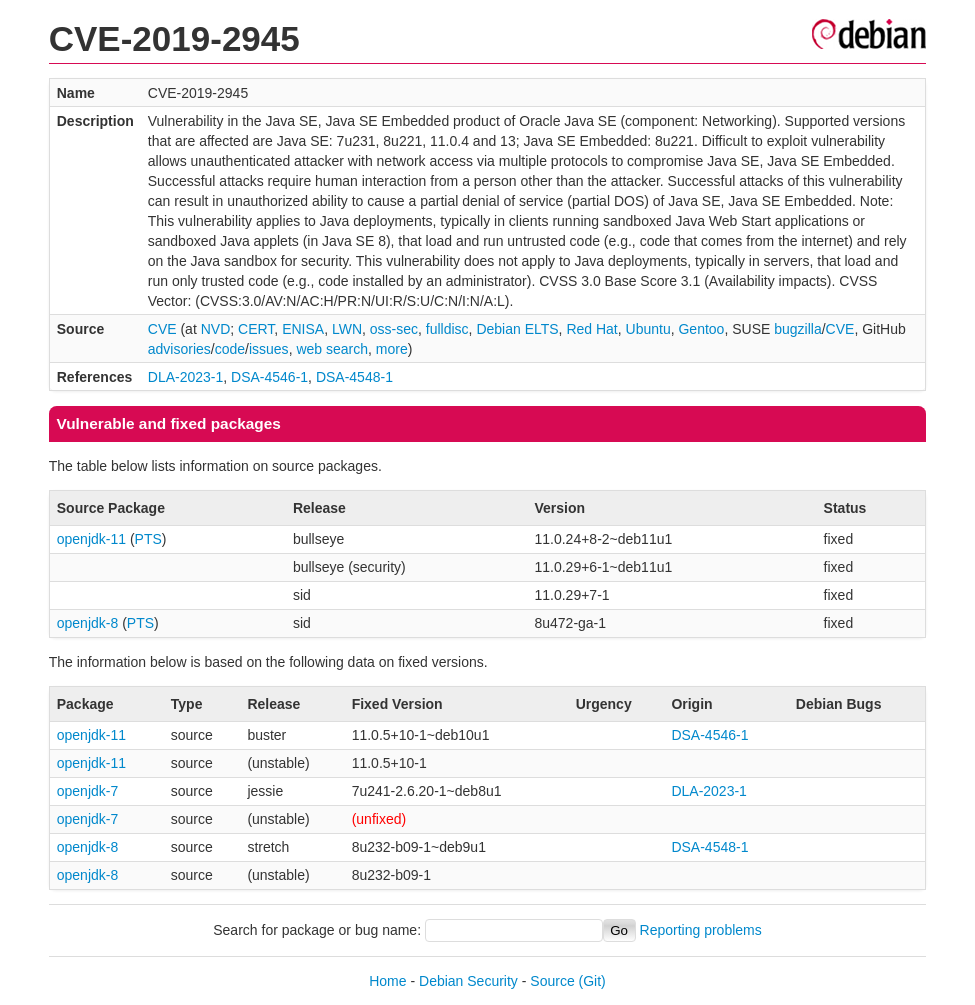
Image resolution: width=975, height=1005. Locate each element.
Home (387, 981)
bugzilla (797, 329)
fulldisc (447, 329)
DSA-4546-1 (269, 377)
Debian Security (468, 981)
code (230, 349)
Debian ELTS (517, 329)
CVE (162, 329)
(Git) (592, 981)
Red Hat (591, 329)
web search (332, 349)
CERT (256, 329)
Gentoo (701, 329)
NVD (216, 329)
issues (269, 349)
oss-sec (394, 329)
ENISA (303, 329)
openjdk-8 (88, 623)
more (392, 349)
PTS (148, 539)
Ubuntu (648, 329)
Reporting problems (701, 930)
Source (552, 981)
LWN (347, 329)
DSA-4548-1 (354, 377)
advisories (179, 349)
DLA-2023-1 (186, 377)
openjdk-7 (88, 791)
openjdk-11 (91, 539)
